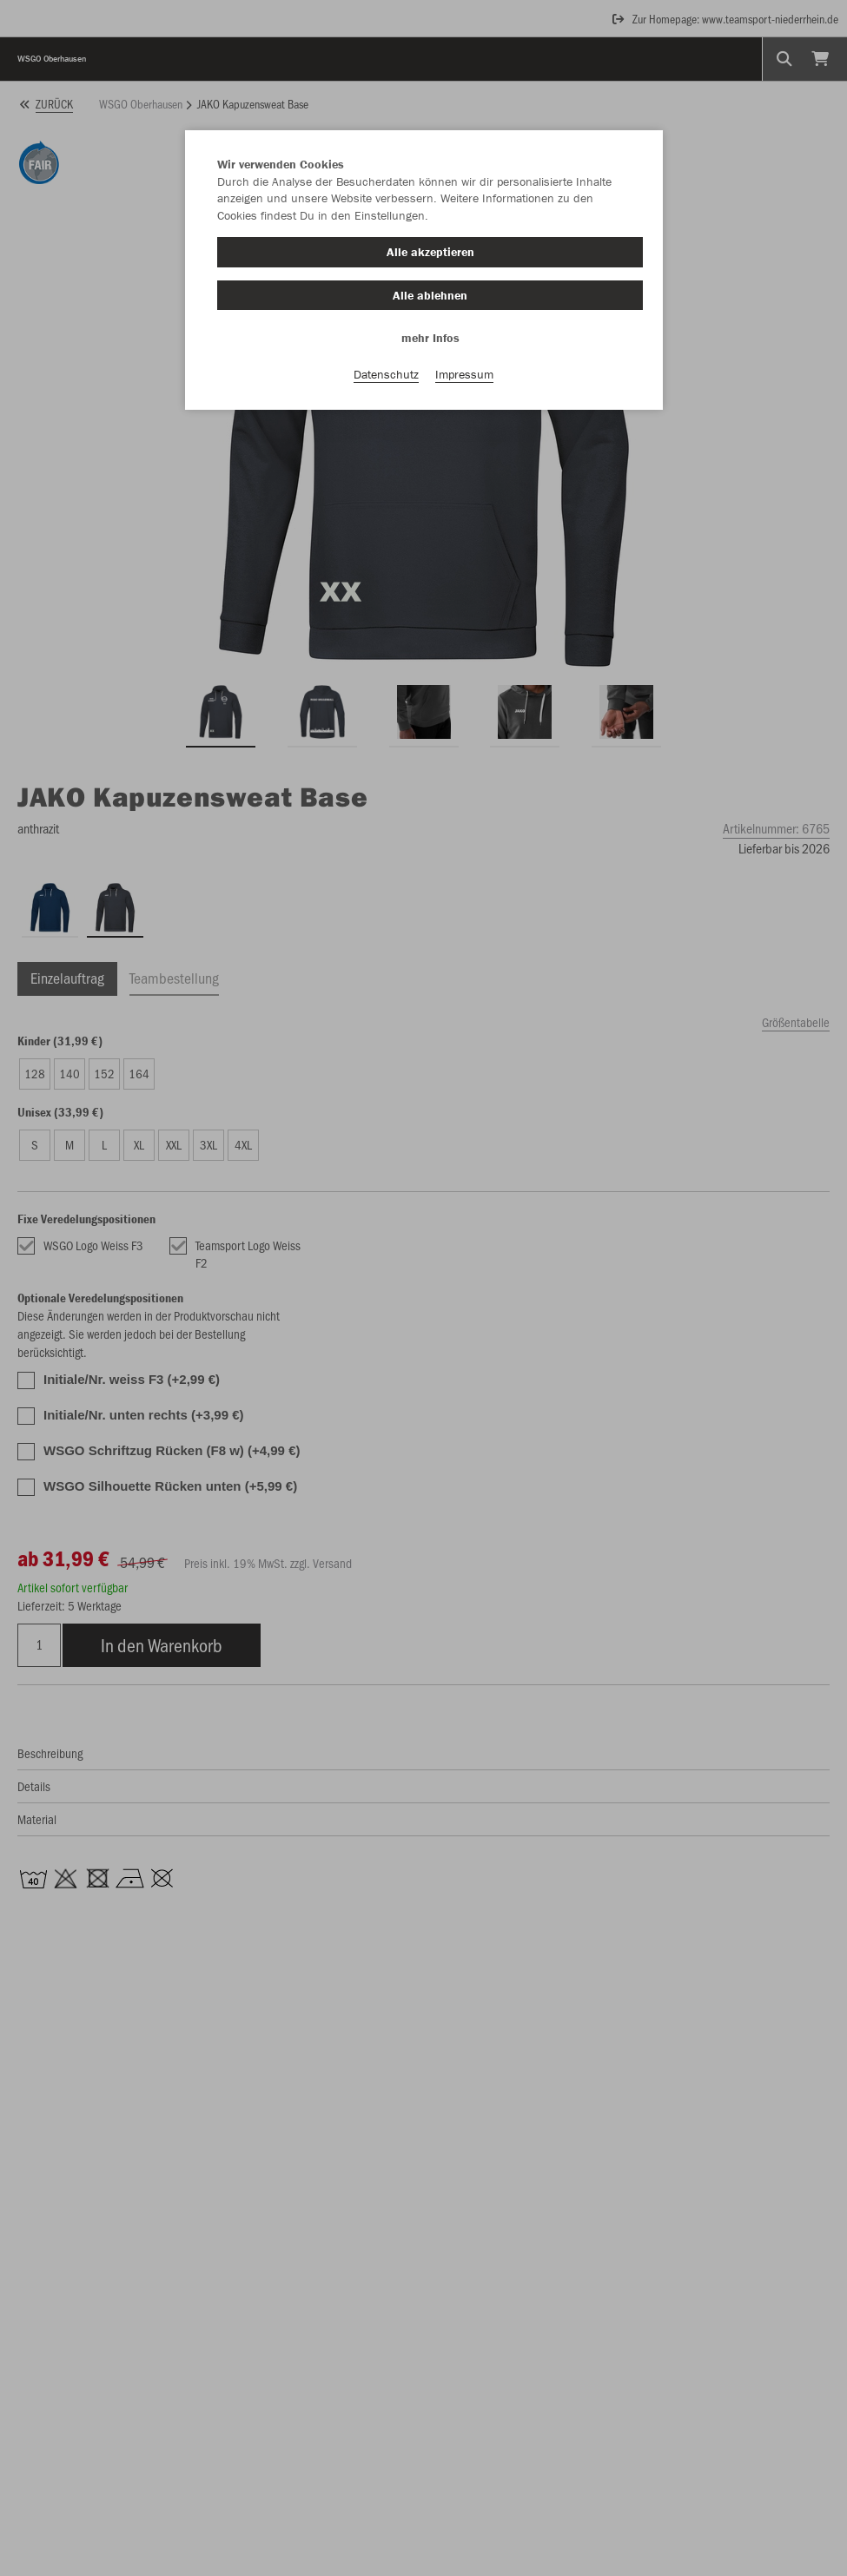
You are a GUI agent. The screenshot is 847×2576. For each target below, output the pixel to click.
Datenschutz (386, 374)
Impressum (464, 374)
